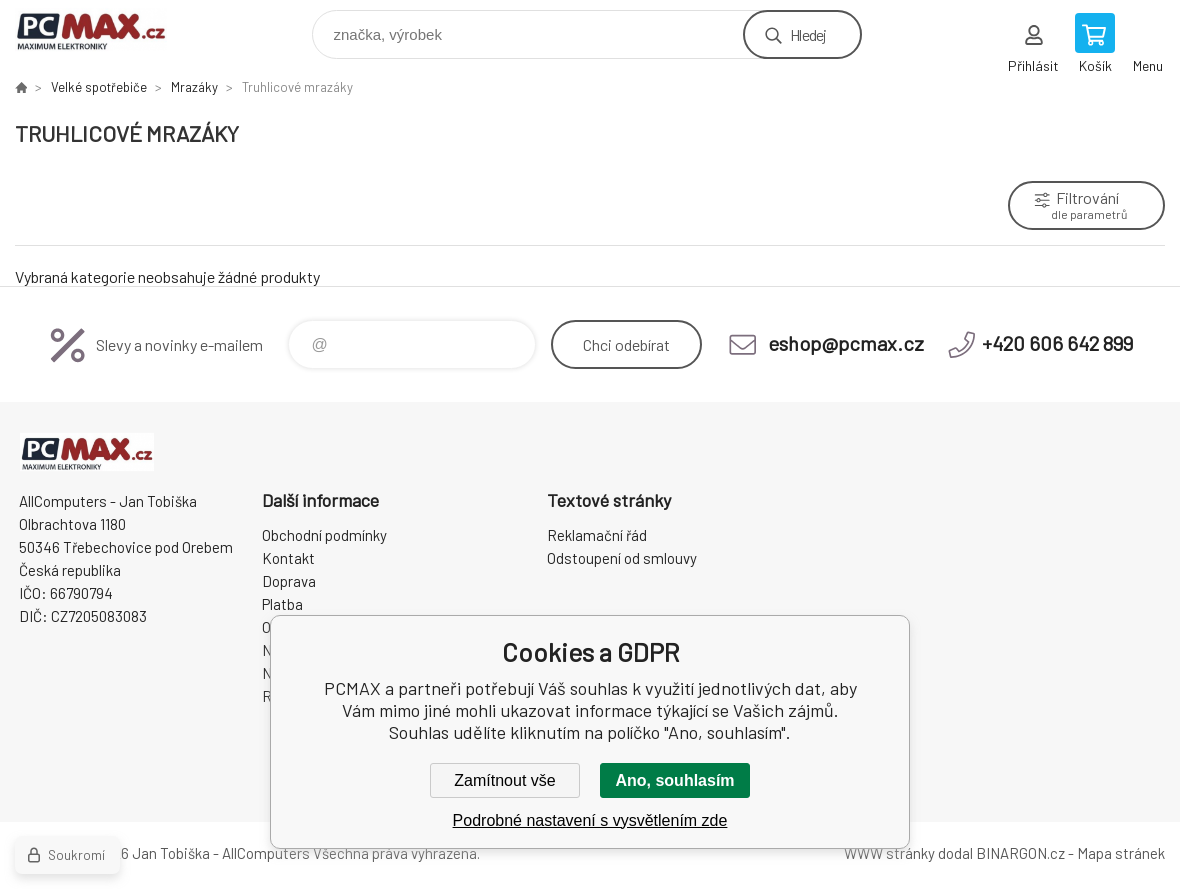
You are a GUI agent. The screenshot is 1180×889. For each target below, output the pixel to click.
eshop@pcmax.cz (846, 343)
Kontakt (288, 558)
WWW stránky (889, 853)
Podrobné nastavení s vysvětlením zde (590, 820)
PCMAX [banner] (103, 29)
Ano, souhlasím (674, 780)
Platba (282, 604)
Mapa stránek (1121, 853)
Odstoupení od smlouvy (622, 558)
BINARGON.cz (1020, 853)
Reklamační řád (597, 535)
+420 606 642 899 (1057, 343)
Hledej (808, 34)
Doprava (289, 581)
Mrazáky (194, 87)
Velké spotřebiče (99, 87)
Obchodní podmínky (324, 535)
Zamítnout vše (504, 780)
